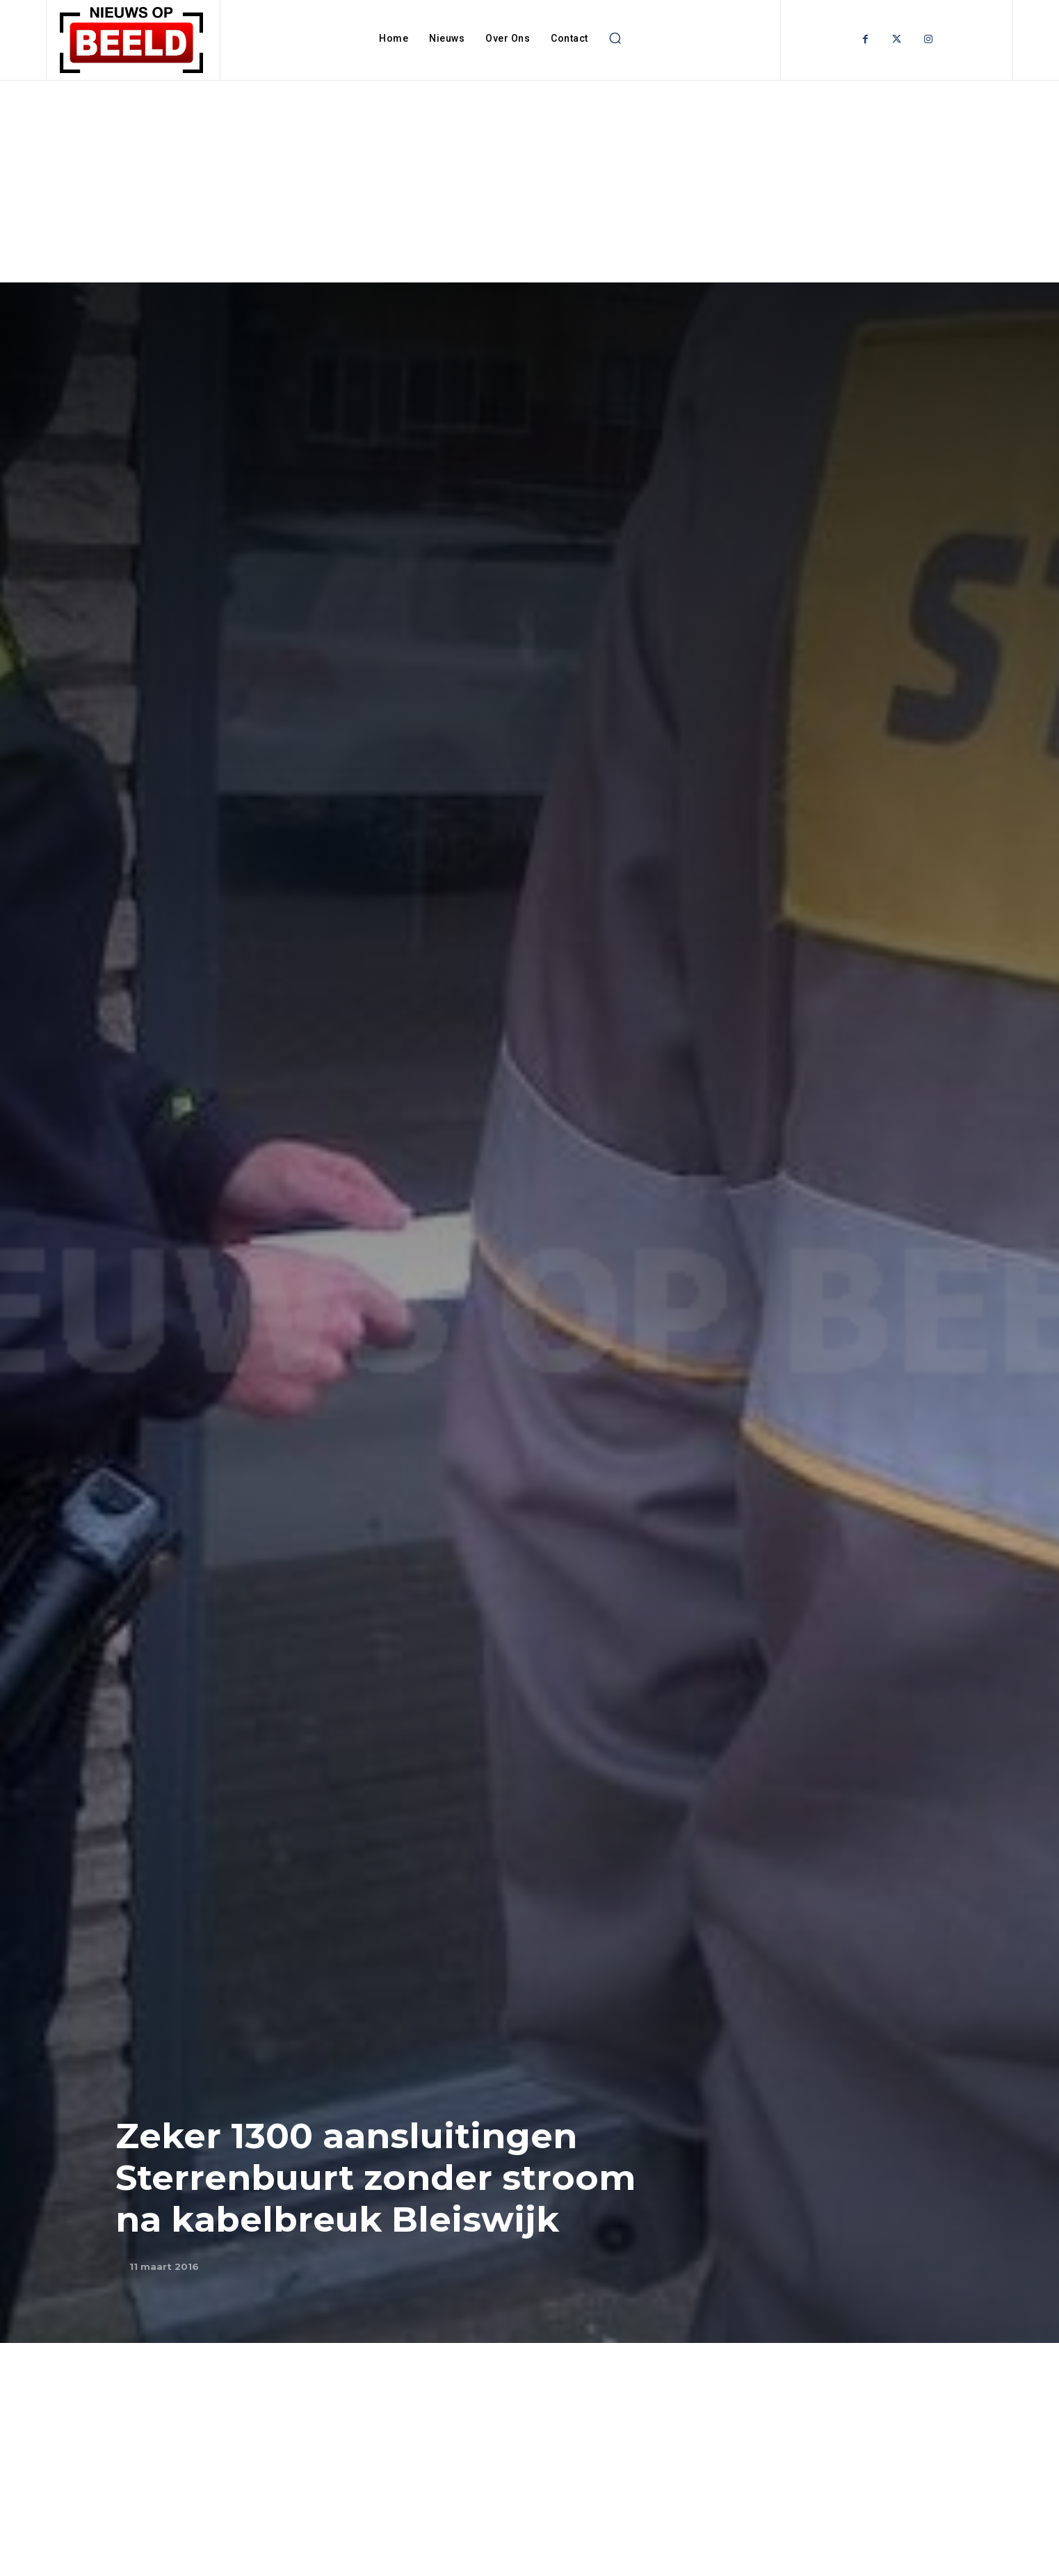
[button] (615, 38)
